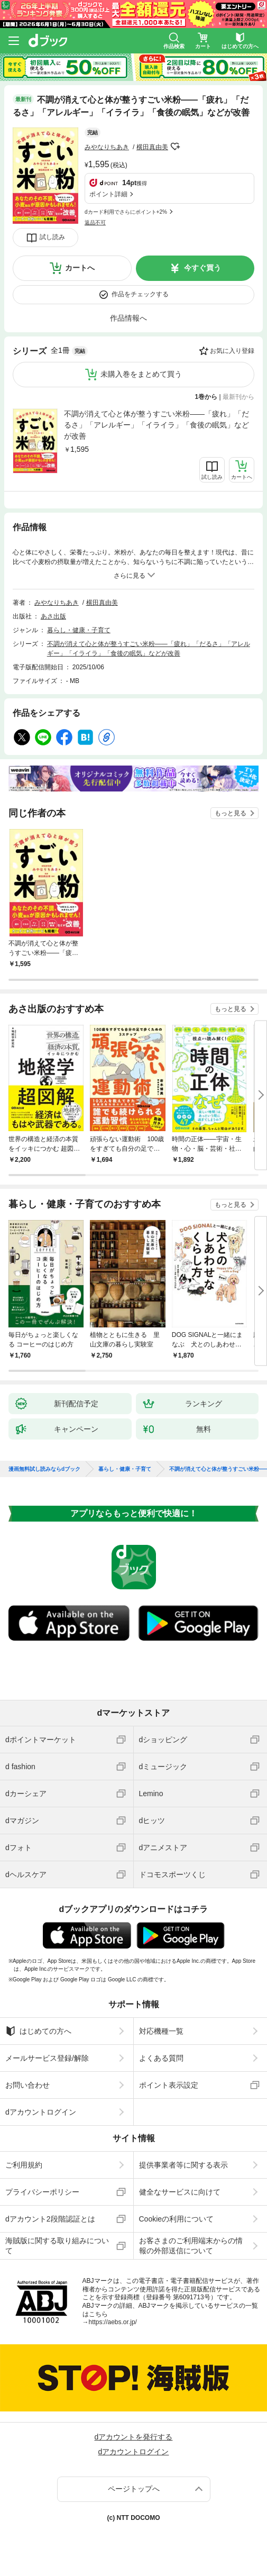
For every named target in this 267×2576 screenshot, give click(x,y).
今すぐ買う (202, 267)
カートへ (80, 267)
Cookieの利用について (176, 2219)
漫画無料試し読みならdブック (44, 1469)
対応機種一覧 (161, 2031)
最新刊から (238, 397)
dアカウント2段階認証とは (50, 2219)
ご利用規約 (23, 2165)
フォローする (175, 146)
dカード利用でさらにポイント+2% (126, 212)
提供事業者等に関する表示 (183, 2165)
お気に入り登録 (232, 350)
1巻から (206, 397)
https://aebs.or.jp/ (113, 2322)
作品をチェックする (140, 294)
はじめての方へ (38, 2031)
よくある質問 (161, 2058)
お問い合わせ (27, 2085)
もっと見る (230, 813)
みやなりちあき (107, 147)
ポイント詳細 (108, 194)
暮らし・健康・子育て (79, 630)
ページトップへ (134, 2488)
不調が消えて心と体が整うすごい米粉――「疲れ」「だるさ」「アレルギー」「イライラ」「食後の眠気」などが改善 (156, 424)
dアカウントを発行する (134, 2437)
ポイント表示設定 (168, 2085)
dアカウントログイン (40, 2112)
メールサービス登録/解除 (47, 2058)
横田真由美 (152, 147)
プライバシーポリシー (42, 2192)
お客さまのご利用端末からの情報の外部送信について (191, 2245)
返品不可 (95, 222)
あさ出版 (53, 616)
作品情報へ (128, 318)
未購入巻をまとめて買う (141, 374)
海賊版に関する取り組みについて (57, 2245)
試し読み (52, 237)
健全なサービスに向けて (179, 2192)
